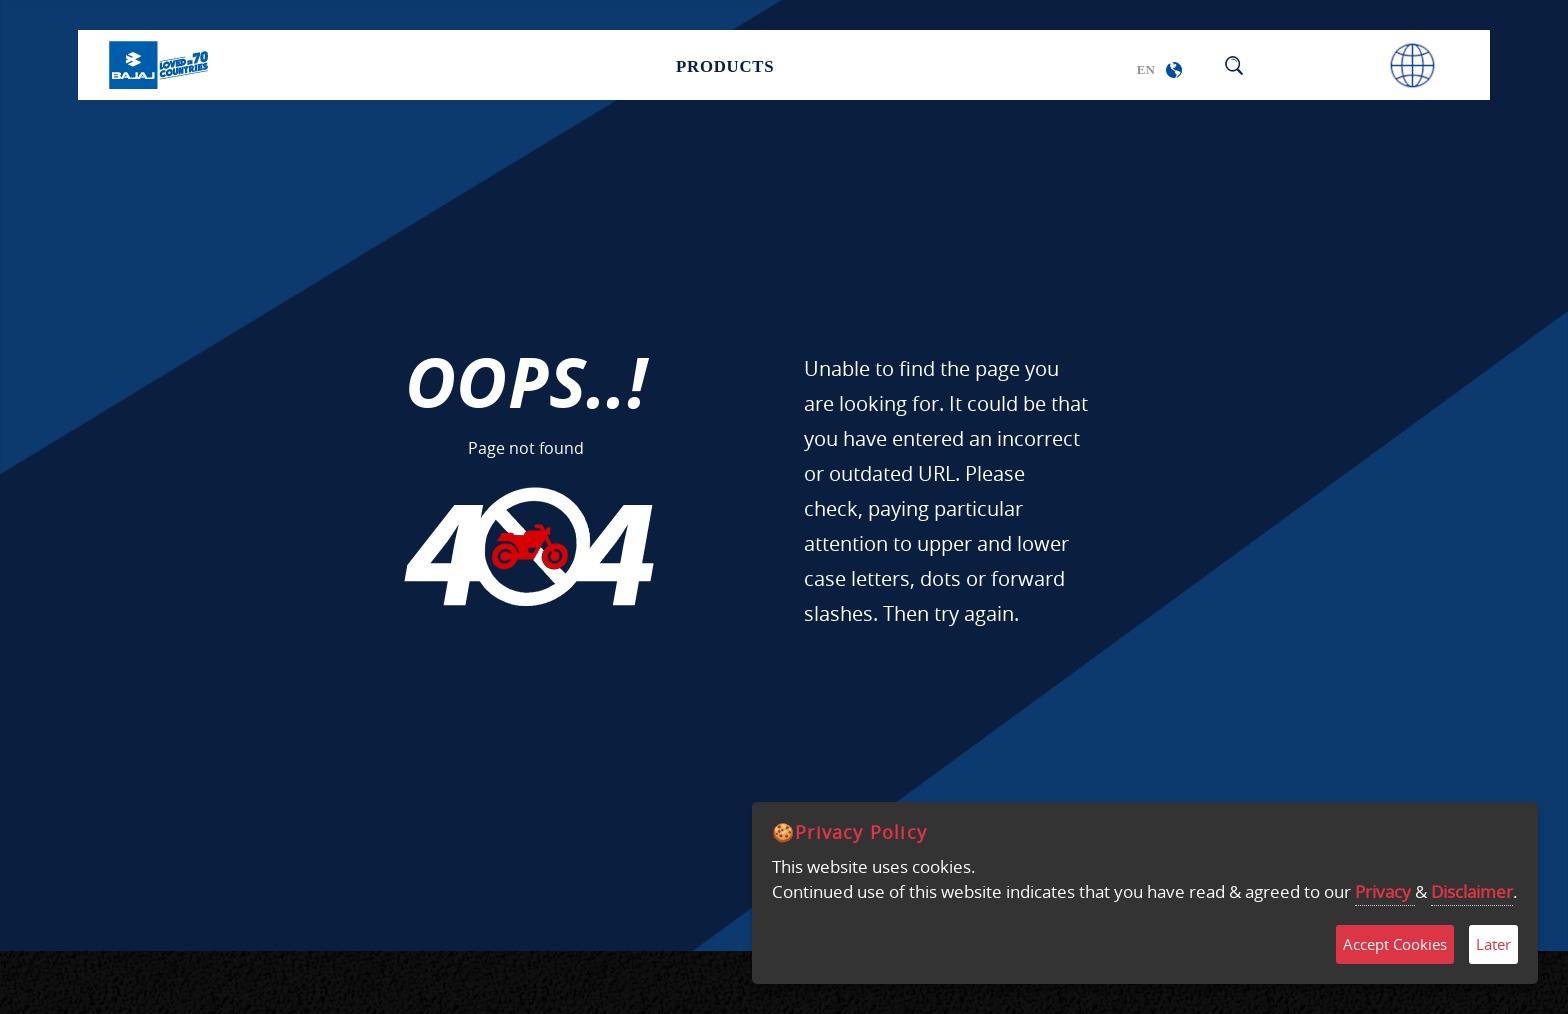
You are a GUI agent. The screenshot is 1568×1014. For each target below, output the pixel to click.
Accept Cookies (1395, 944)
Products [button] (725, 64)
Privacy (1385, 891)
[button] (1173, 70)
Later (1493, 944)
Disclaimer (1472, 891)
